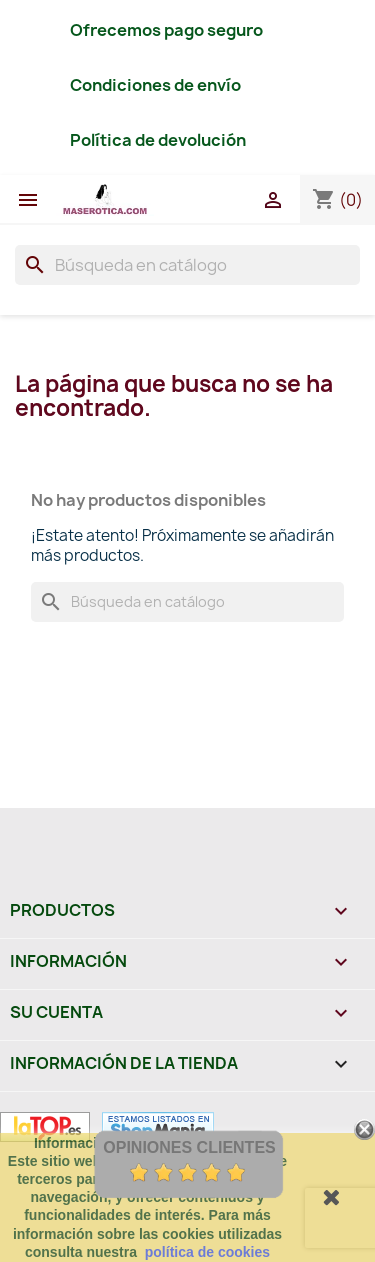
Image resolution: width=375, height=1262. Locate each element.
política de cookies (207, 1252)
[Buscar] (187, 265)
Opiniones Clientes (189, 1147)
